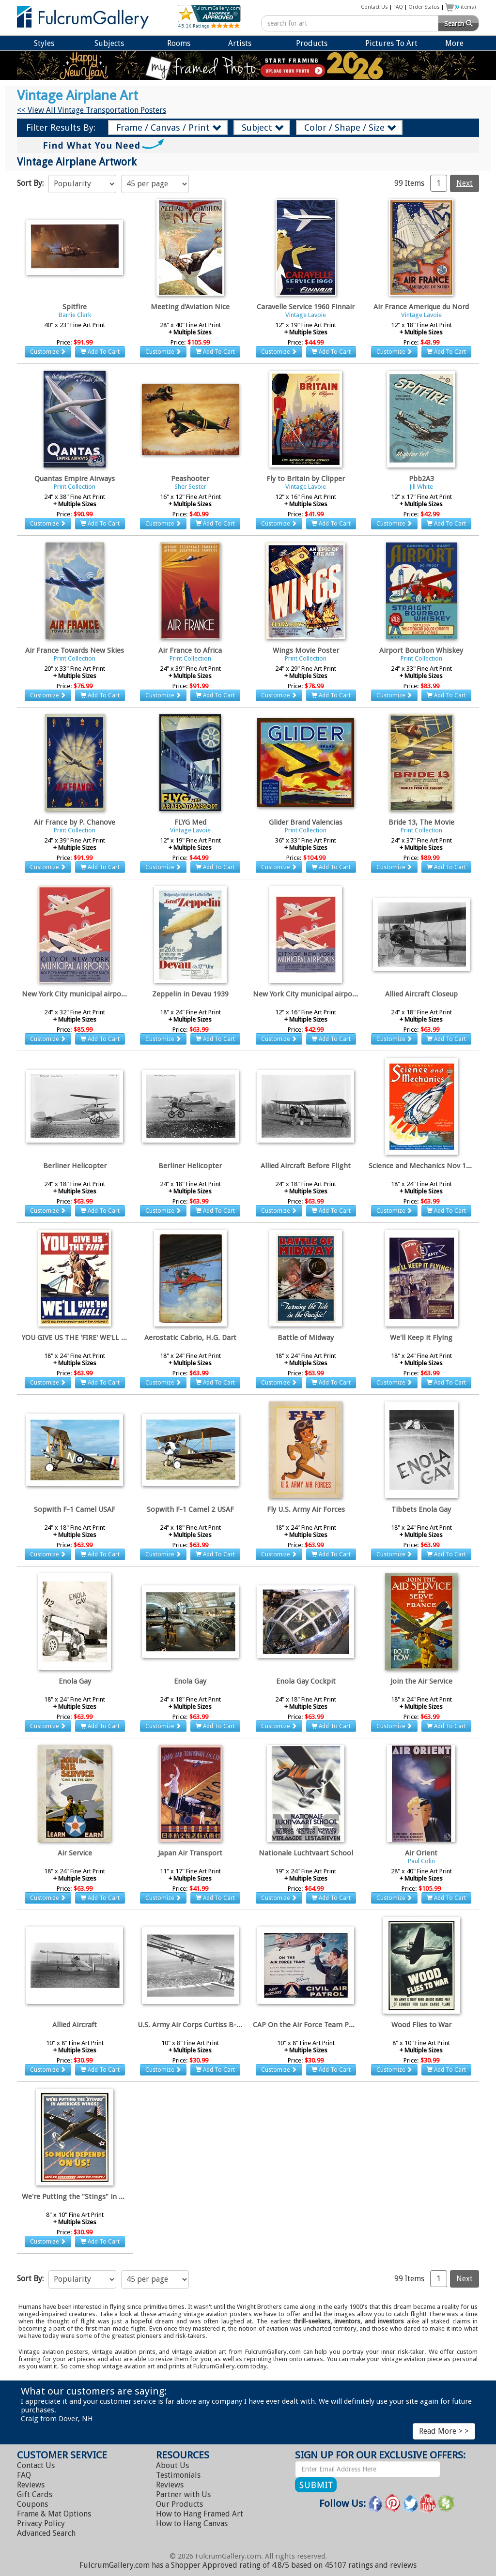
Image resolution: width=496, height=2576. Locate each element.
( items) (465, 7)
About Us (172, 2465)
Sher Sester (190, 486)
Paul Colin (421, 1861)
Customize (48, 351)
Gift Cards (34, 2494)
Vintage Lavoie (305, 314)
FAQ (398, 7)
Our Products (179, 2504)
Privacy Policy (41, 2523)
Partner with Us (183, 2494)
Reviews (31, 2484)
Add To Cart (100, 351)
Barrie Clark (75, 314)
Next (464, 183)
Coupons (32, 2504)
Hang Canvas (192, 2523)
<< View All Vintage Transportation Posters (91, 110)
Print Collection (74, 486)
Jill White (421, 486)
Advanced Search (46, 2533)
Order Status (424, 7)
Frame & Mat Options (54, 2513)
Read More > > (444, 2431)
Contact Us (374, 7)
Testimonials (178, 2475)
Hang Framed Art (199, 2513)
